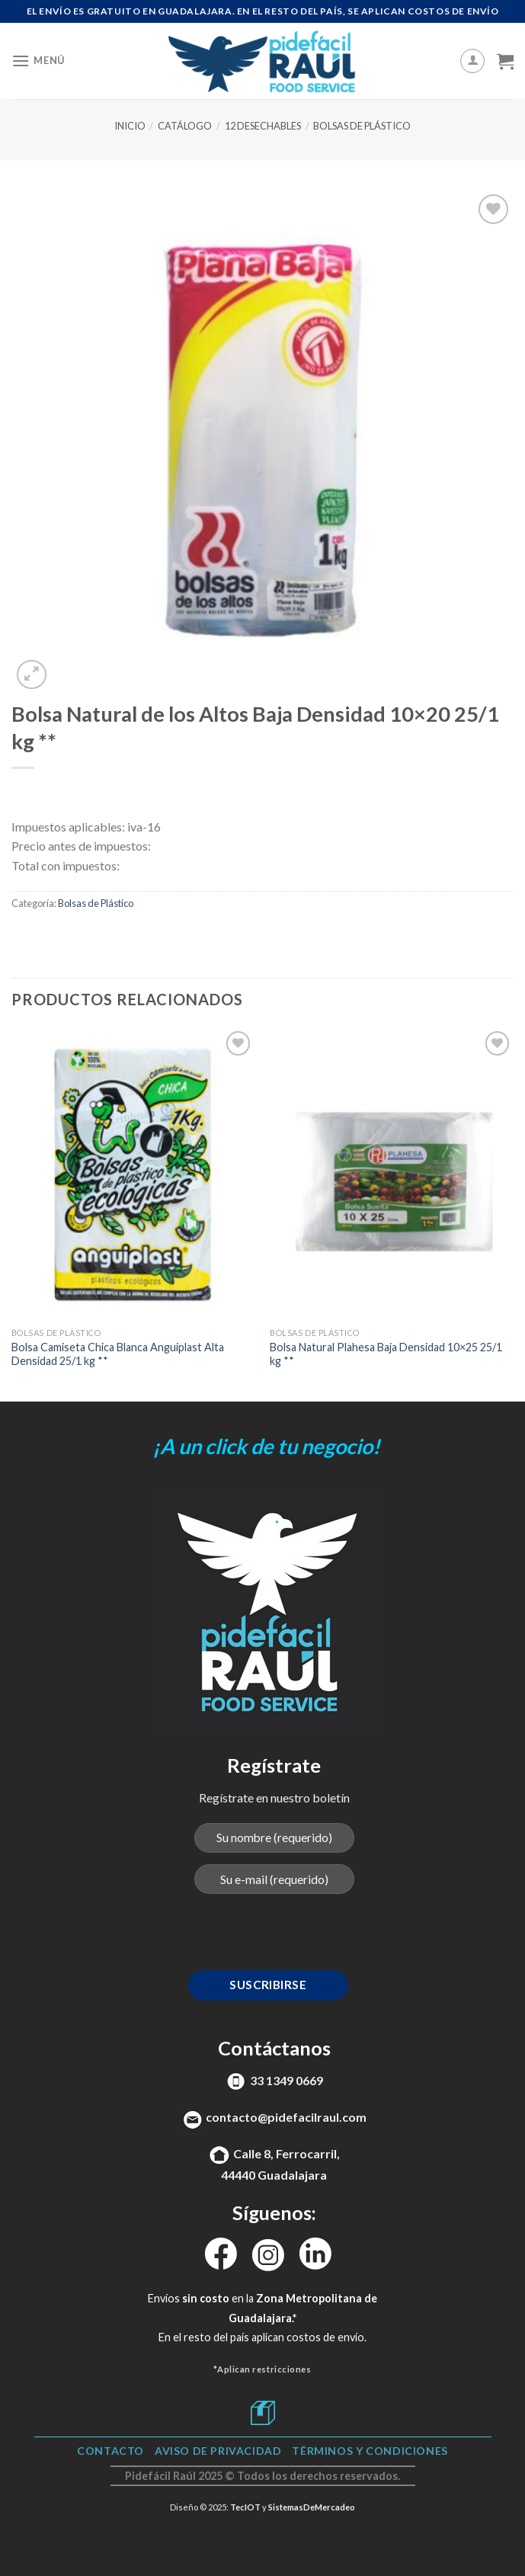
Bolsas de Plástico (362, 126)
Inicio (130, 126)
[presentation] (274, 1936)
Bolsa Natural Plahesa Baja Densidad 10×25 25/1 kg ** (386, 1354)
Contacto (110, 2450)
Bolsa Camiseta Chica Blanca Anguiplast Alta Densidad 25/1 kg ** (117, 1354)
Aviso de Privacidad (218, 2450)
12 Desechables (263, 126)
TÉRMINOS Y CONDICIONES (369, 2450)
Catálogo (185, 126)
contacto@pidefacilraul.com (286, 2117)
